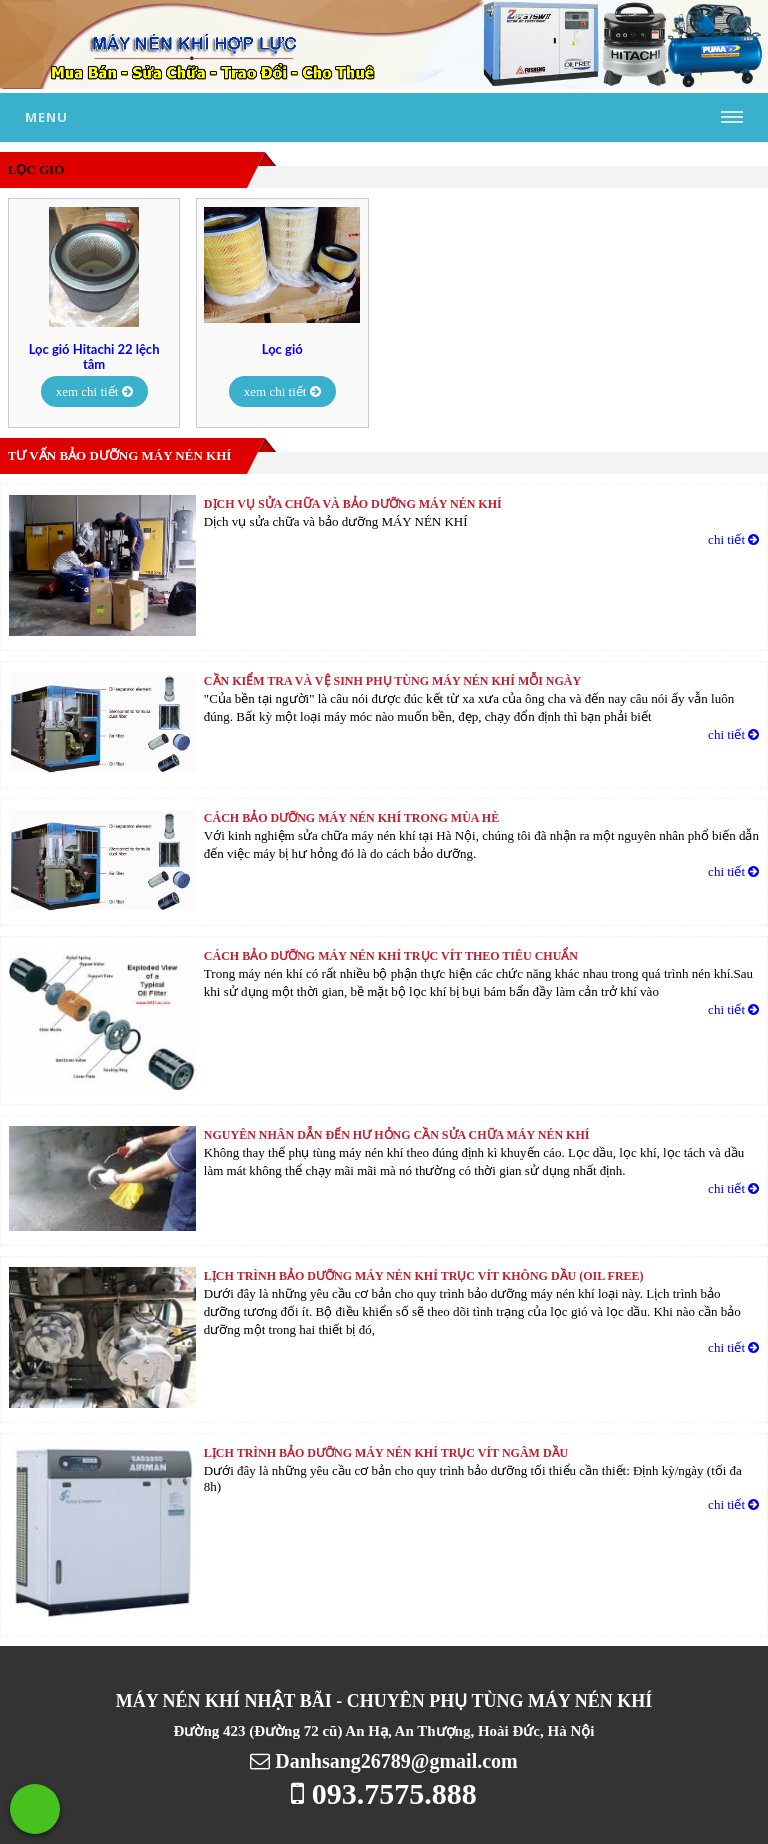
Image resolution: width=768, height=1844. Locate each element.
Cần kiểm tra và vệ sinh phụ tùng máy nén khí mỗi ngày (392, 681)
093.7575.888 (384, 1793)
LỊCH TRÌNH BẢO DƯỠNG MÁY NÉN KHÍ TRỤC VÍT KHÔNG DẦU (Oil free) (424, 1276)
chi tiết (733, 539)
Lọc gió (282, 349)
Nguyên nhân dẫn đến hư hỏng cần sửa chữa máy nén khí (397, 1135)
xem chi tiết (94, 391)
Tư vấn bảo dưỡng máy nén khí (120, 455)
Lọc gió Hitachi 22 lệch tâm (94, 357)
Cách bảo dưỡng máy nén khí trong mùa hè (351, 818)
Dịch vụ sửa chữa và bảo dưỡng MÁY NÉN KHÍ (353, 504)
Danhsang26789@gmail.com (384, 1761)
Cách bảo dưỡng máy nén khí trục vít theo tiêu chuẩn (391, 956)
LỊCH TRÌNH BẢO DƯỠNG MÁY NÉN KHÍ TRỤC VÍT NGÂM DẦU (386, 1453)
